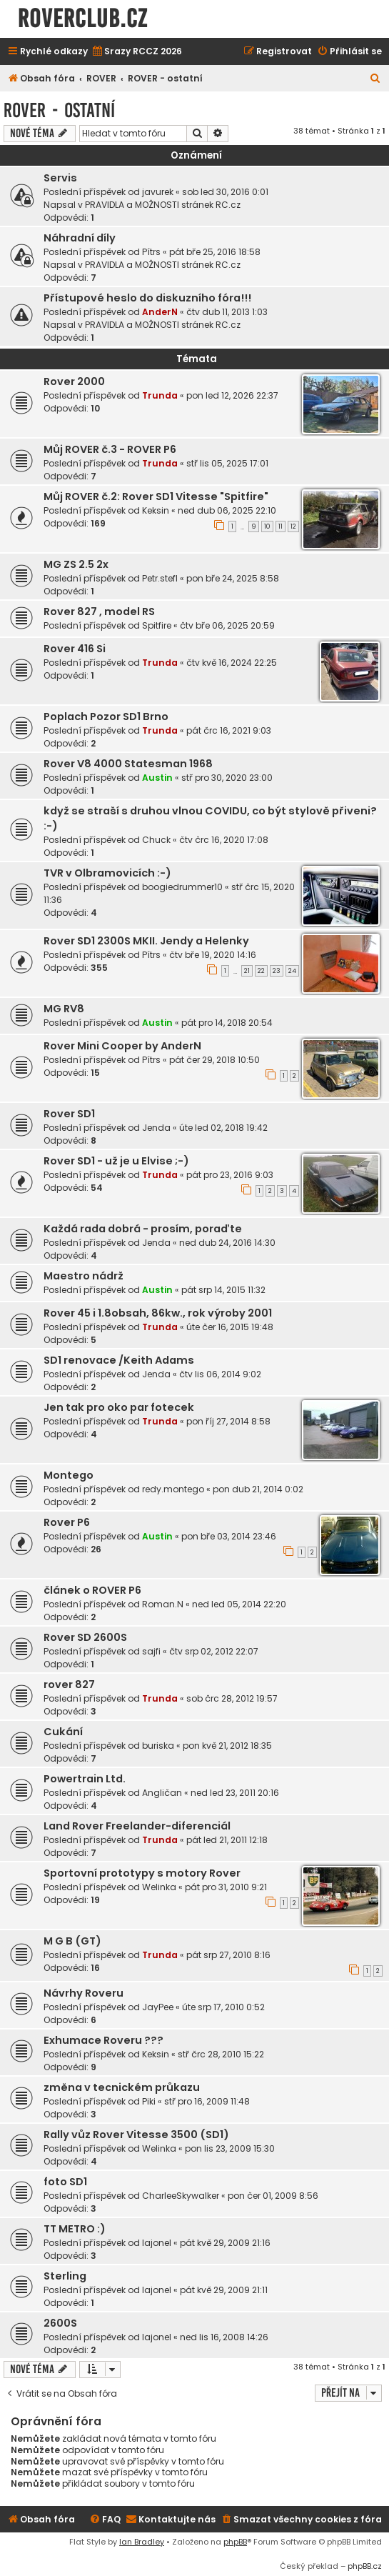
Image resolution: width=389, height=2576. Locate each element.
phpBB (235, 2541)
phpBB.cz (365, 2566)
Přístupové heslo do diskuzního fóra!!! (147, 298)
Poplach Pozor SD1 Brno (106, 716)
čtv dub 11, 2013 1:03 (227, 312)
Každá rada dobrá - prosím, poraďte (143, 1229)
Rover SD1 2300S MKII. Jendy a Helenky (146, 941)
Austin (157, 778)
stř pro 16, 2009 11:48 (207, 2101)
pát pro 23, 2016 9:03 (229, 1175)
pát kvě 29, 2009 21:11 (224, 2290)
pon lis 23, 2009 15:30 (230, 2148)
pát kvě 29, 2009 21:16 (225, 2243)
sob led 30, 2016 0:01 (225, 192)
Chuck (156, 840)
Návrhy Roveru (83, 1993)
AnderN (160, 312)
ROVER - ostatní (59, 110)
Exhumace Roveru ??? (103, 2040)
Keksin (155, 510)
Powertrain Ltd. (85, 1779)
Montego (69, 1475)
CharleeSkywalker (180, 2196)
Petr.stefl (160, 578)
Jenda (156, 1128)
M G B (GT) (72, 1941)
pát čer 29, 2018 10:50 (214, 1060)
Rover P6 (67, 1522)
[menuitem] (136, 51)
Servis (60, 178)
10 (267, 526)
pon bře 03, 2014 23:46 (228, 1536)
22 (261, 971)
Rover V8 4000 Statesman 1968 (128, 764)
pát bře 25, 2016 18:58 (215, 252)
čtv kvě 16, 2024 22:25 (231, 663)
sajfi (151, 1651)
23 (277, 971)
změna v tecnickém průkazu (122, 2087)
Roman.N (162, 1604)
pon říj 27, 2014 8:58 (228, 1421)
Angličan (162, 1793)
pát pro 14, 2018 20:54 (227, 1023)
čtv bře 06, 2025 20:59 (227, 625)
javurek (157, 192)
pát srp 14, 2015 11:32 (223, 1290)
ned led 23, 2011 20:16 (235, 1793)
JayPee (157, 2007)
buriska (158, 1745)
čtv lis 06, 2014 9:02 (220, 1374)
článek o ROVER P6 (92, 1590)
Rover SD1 (69, 1114)
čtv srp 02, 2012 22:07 (213, 1651)
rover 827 (69, 1684)
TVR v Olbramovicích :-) (107, 873)
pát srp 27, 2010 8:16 (228, 1955)
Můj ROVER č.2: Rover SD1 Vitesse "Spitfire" (156, 496)
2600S (60, 2323)
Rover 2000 (74, 381)
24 (292, 971)
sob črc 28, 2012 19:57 (232, 1698)
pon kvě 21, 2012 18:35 (227, 1745)
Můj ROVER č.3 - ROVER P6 (110, 449)
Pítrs (151, 252)
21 (247, 971)
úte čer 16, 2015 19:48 (229, 1327)
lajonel (156, 2243)
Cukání (63, 1731)
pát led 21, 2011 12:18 (227, 1840)
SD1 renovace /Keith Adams (119, 1360)
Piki (149, 2101)
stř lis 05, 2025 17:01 (227, 463)
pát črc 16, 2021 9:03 (228, 730)
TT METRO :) (75, 2229)
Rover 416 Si (75, 648)
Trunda (160, 395)
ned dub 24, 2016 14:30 (227, 1243)
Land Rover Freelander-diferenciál (137, 1826)
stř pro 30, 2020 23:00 (227, 778)
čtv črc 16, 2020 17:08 (223, 840)
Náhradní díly (80, 238)
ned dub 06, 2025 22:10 (227, 510)
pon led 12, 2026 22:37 (232, 395)
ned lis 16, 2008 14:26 (224, 2337)
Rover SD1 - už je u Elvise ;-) (116, 1161)
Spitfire (156, 625)
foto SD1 (65, 2182)
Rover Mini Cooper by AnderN (122, 1046)
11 (280, 526)
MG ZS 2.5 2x (76, 564)
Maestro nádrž (83, 1276)
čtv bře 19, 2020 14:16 (212, 955)
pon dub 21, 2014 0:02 (258, 1489)
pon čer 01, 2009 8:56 (273, 2196)
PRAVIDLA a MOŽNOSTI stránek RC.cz (163, 205)
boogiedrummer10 (182, 887)
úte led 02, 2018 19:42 (223, 1128)
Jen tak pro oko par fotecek (119, 1407)
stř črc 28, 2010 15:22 (221, 2054)
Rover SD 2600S (85, 1637)
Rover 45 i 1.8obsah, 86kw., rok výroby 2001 (158, 1313)
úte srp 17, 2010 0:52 (223, 2007)
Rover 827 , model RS (99, 611)
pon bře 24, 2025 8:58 (232, 578)
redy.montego (173, 1489)
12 (293, 526)
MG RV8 (64, 1009)
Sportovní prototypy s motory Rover (142, 1873)
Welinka (159, 1887)
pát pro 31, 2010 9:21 (226, 1887)
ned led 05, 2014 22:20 (239, 1604)
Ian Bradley (141, 2541)
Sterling (65, 2276)
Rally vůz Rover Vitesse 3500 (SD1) (136, 2134)
